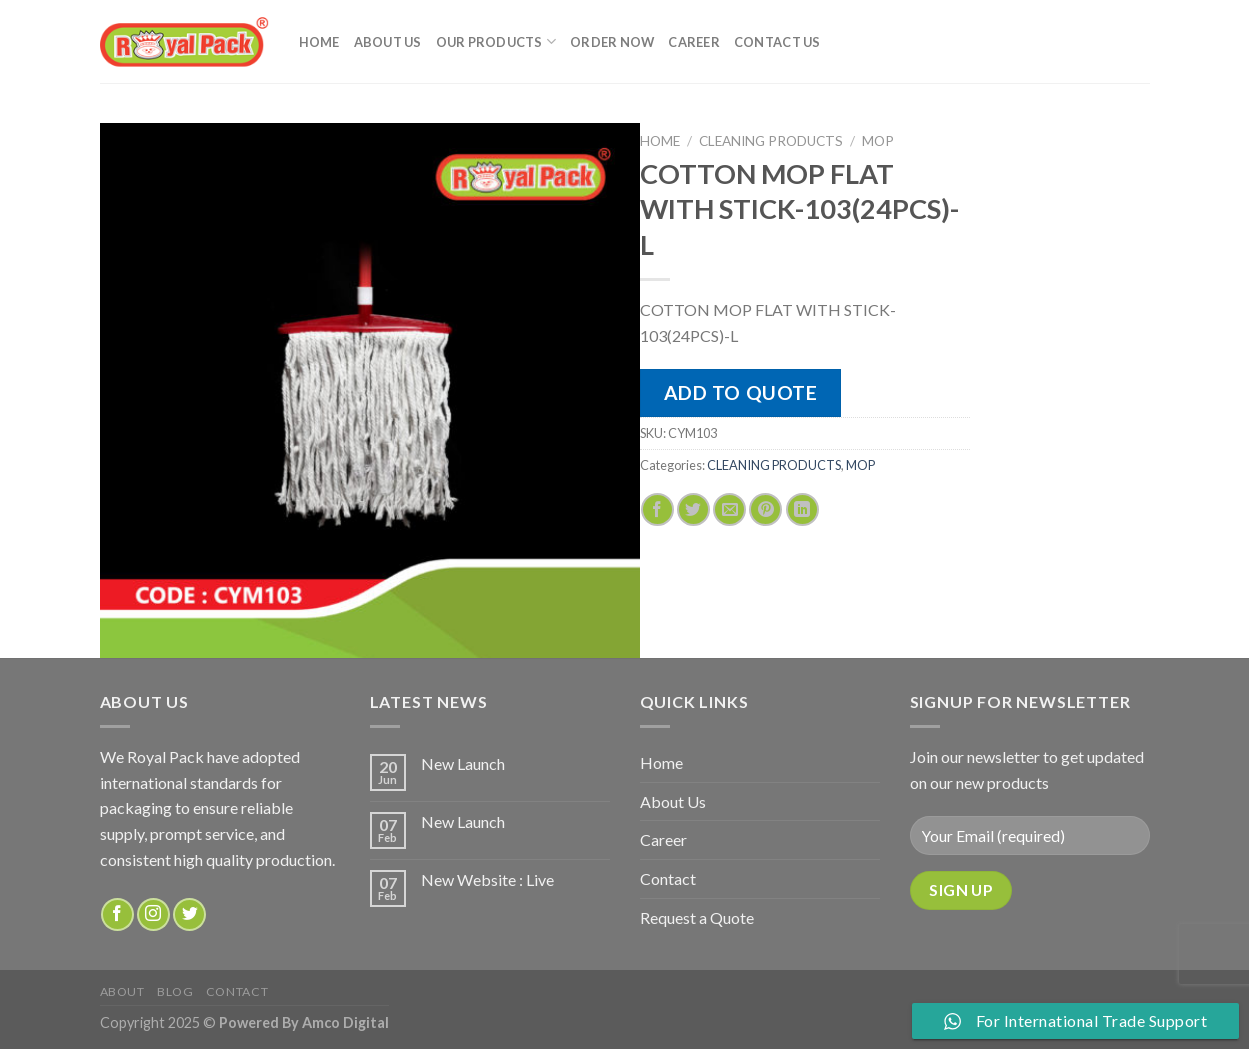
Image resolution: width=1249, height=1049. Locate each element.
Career (694, 42)
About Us (388, 42)
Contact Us (777, 42)
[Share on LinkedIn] (802, 509)
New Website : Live (487, 879)
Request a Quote (697, 917)
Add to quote (741, 392)
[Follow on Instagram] (153, 914)
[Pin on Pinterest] (765, 509)
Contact (668, 878)
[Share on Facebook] (657, 509)
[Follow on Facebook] (117, 914)
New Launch (463, 763)
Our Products (496, 41)
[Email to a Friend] (729, 509)
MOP (878, 141)
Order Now (612, 42)
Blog (175, 991)
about (122, 991)
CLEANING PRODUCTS (771, 141)
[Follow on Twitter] (189, 914)
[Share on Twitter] (693, 509)
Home (319, 42)
